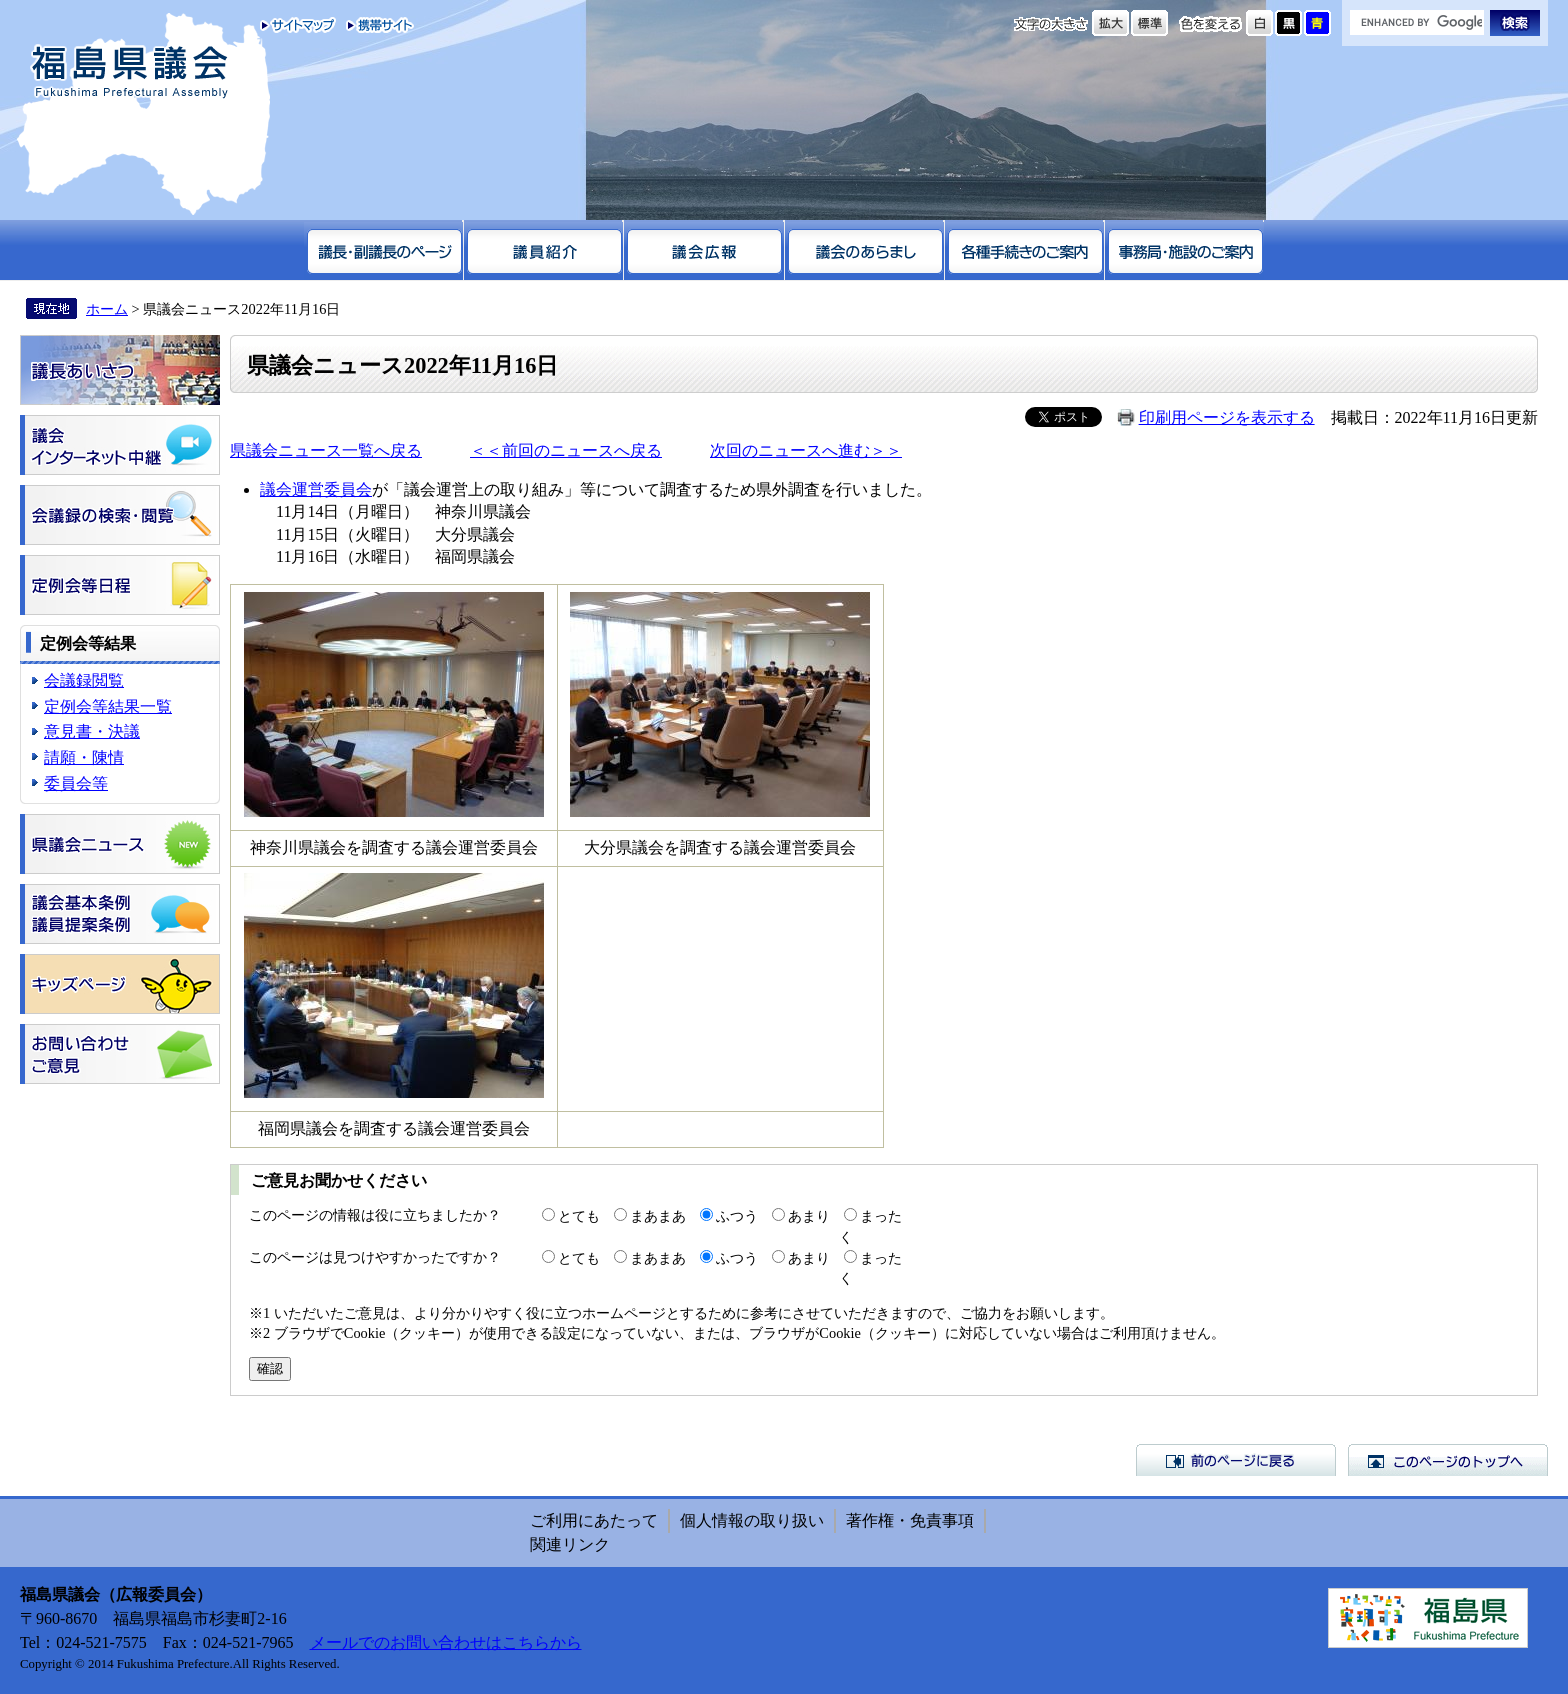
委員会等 (76, 783)
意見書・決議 (92, 731)
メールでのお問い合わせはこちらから (446, 1642)
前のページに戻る (1236, 1460)
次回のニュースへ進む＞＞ (806, 450)
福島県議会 (130, 72)
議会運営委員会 (316, 489)
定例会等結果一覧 (108, 706)
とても (579, 1216)
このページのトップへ (1448, 1460)
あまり (809, 1216)
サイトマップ (298, 25)
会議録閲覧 (84, 680)
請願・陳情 (84, 757)
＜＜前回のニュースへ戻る (566, 450)
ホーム (107, 309)
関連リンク (570, 1544)
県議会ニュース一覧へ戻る (326, 450)
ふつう (737, 1216)
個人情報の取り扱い (752, 1520)
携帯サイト (375, 25)
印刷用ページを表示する (1227, 417)
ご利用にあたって (594, 1520)
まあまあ (658, 1216)
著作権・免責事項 (910, 1520)
